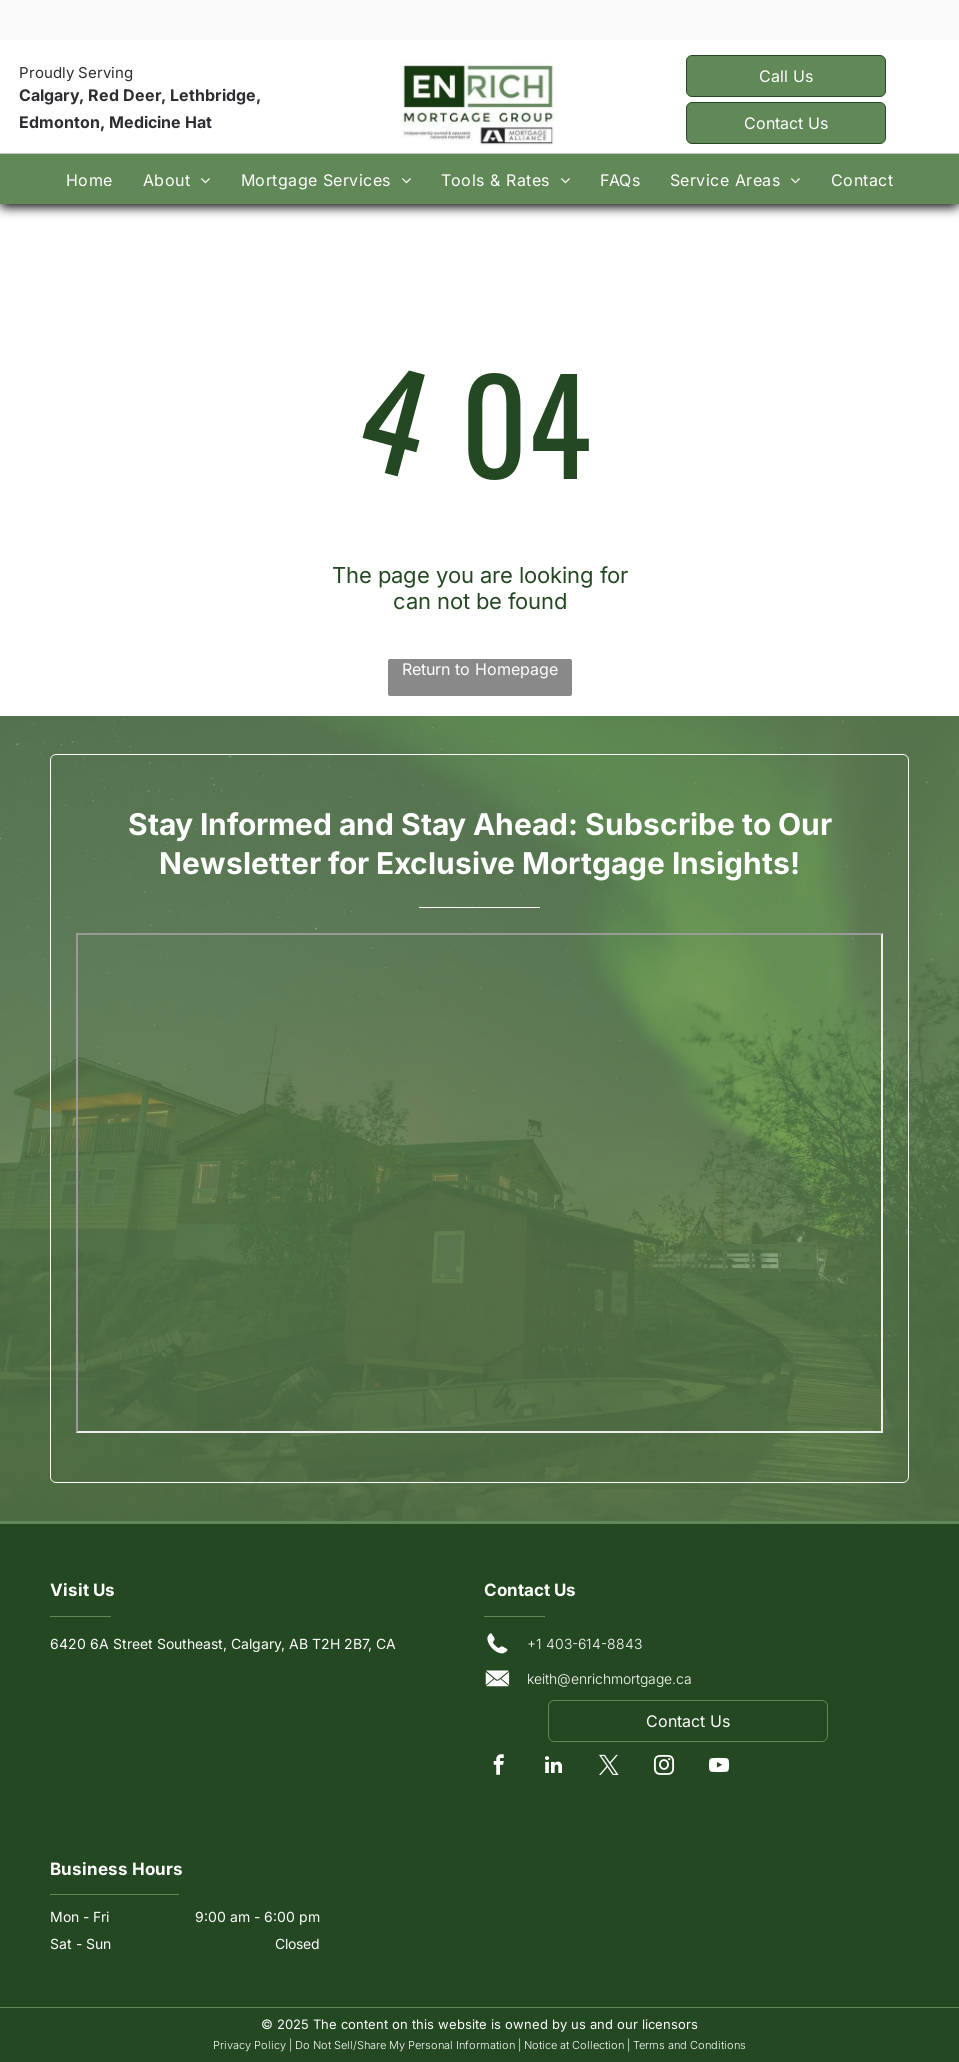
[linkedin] (554, 1767)
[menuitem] (89, 178)
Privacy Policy (249, 2045)
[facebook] (499, 1767)
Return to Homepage (480, 669)
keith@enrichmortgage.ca (609, 1678)
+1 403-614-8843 (584, 1643)
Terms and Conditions (689, 2045)
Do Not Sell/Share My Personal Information (405, 2045)
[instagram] (664, 1767)
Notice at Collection (574, 2045)
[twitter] (609, 1767)
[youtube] (719, 1767)
